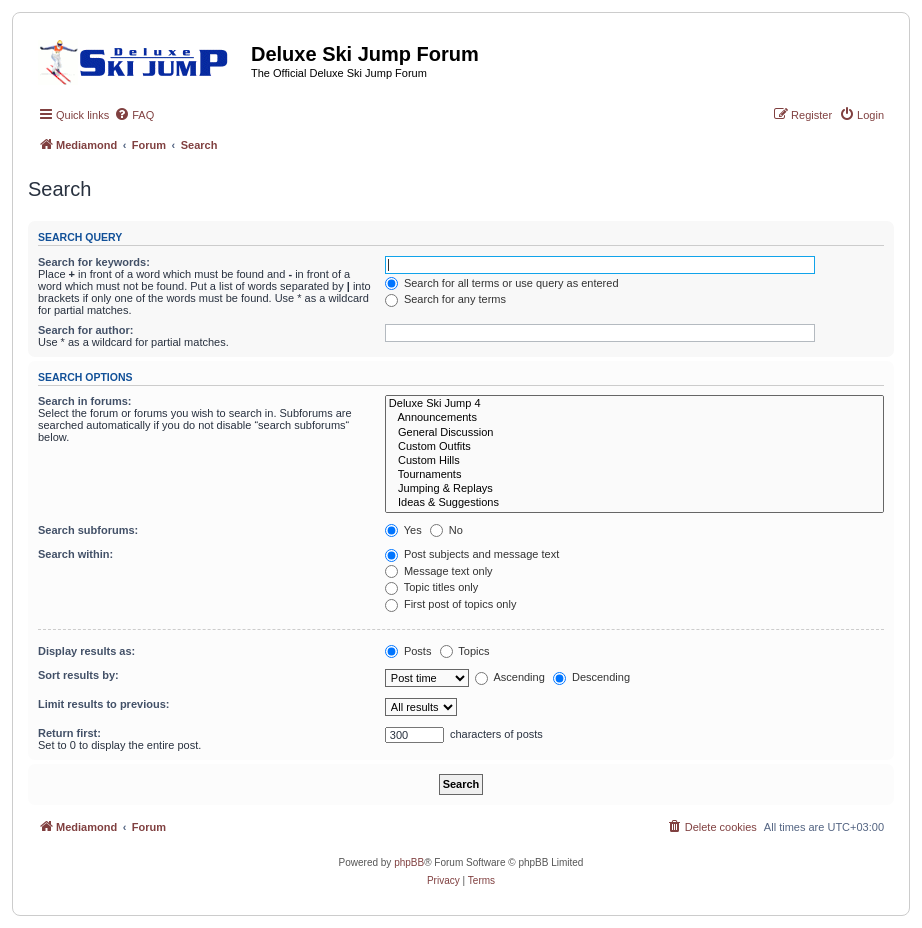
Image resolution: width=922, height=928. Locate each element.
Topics (465, 651)
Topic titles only (431, 587)
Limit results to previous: (103, 704)
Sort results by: (78, 675)
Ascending (510, 677)
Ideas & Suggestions (634, 503)
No (446, 530)
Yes (403, 530)
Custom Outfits (634, 447)
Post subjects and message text (472, 554)
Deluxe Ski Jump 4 (634, 404)
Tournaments (634, 475)
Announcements (634, 418)
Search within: (75, 554)
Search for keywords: (94, 262)
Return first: (69, 733)
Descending (591, 677)
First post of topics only (451, 604)
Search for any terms (445, 299)
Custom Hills (634, 461)
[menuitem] (134, 115)
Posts (408, 651)
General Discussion (634, 433)
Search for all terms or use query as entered (502, 283)
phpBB (409, 862)
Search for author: (85, 330)
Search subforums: (88, 530)
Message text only (439, 571)
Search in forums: (85, 401)
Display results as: (86, 651)
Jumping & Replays (634, 489)
